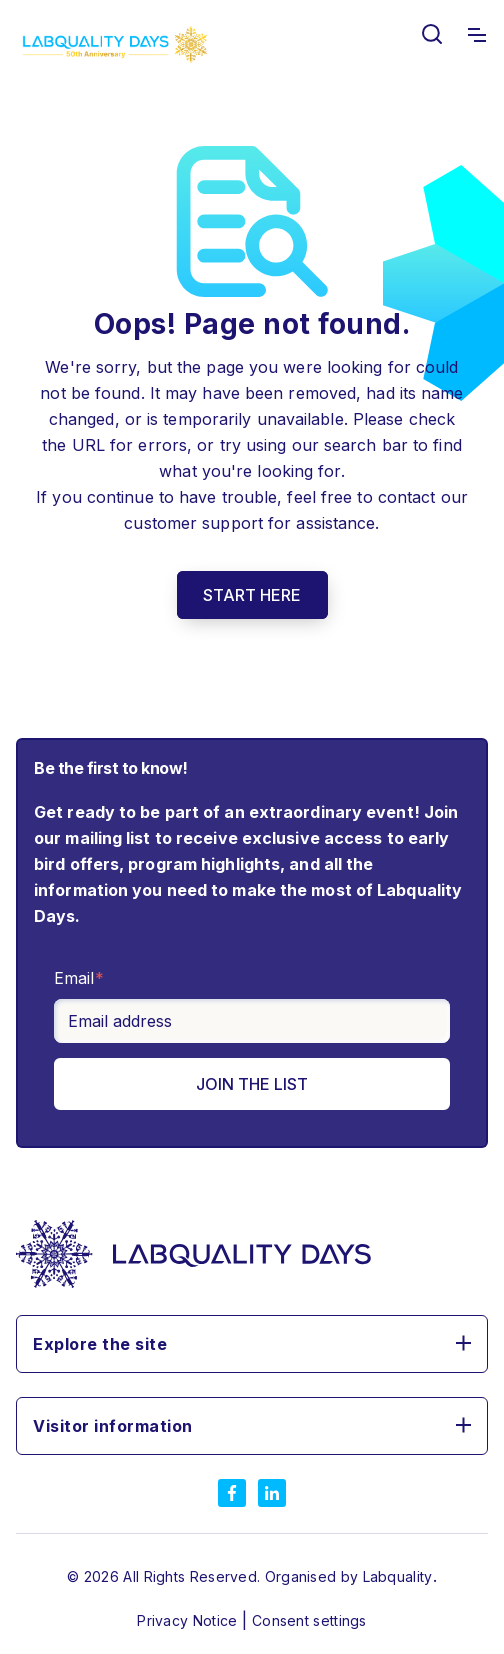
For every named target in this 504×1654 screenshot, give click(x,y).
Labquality (398, 1576)
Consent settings (309, 1620)
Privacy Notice (189, 1620)
